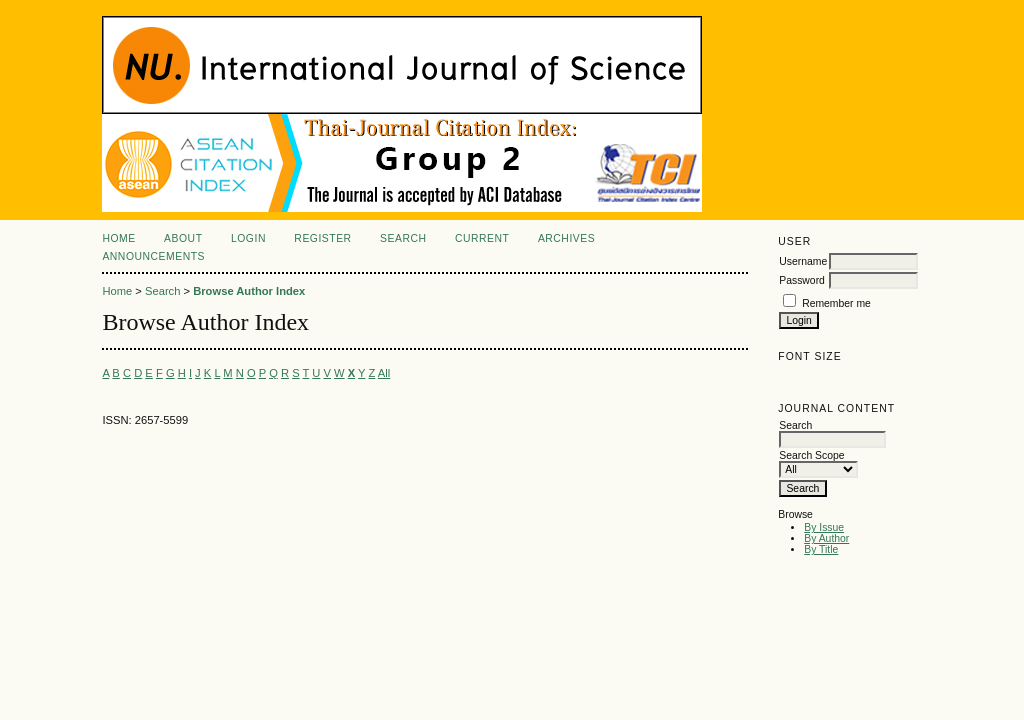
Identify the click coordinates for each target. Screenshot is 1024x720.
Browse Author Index (249, 291)
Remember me (836, 303)
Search (403, 238)
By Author (826, 538)
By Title (821, 549)
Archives (566, 238)
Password (802, 280)
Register (322, 238)
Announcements (153, 256)
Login (248, 238)
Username (803, 261)
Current (482, 238)
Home (118, 238)
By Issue (824, 527)
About (183, 238)
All (384, 373)
